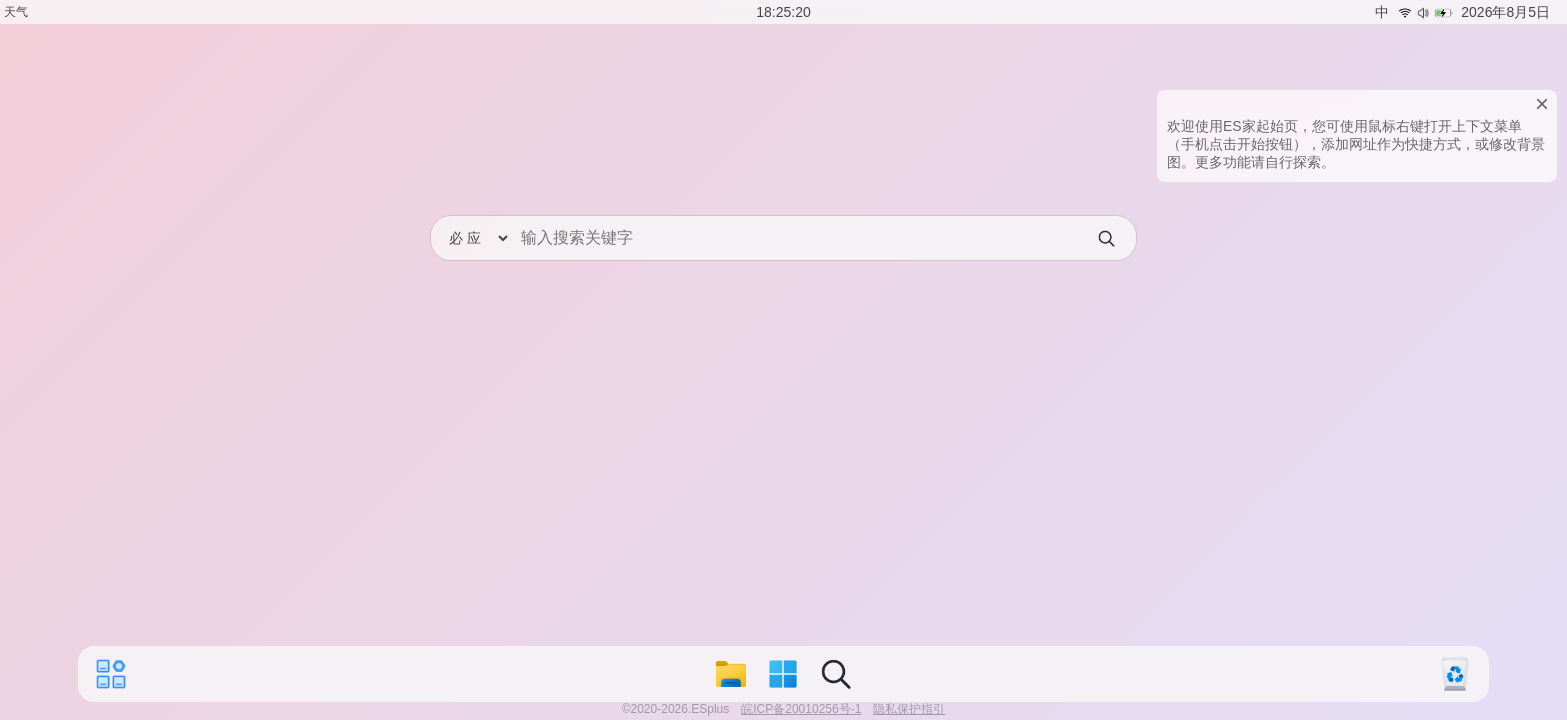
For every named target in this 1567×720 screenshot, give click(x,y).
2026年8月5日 (1505, 12)
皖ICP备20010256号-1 (801, 709)
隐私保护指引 (909, 709)
